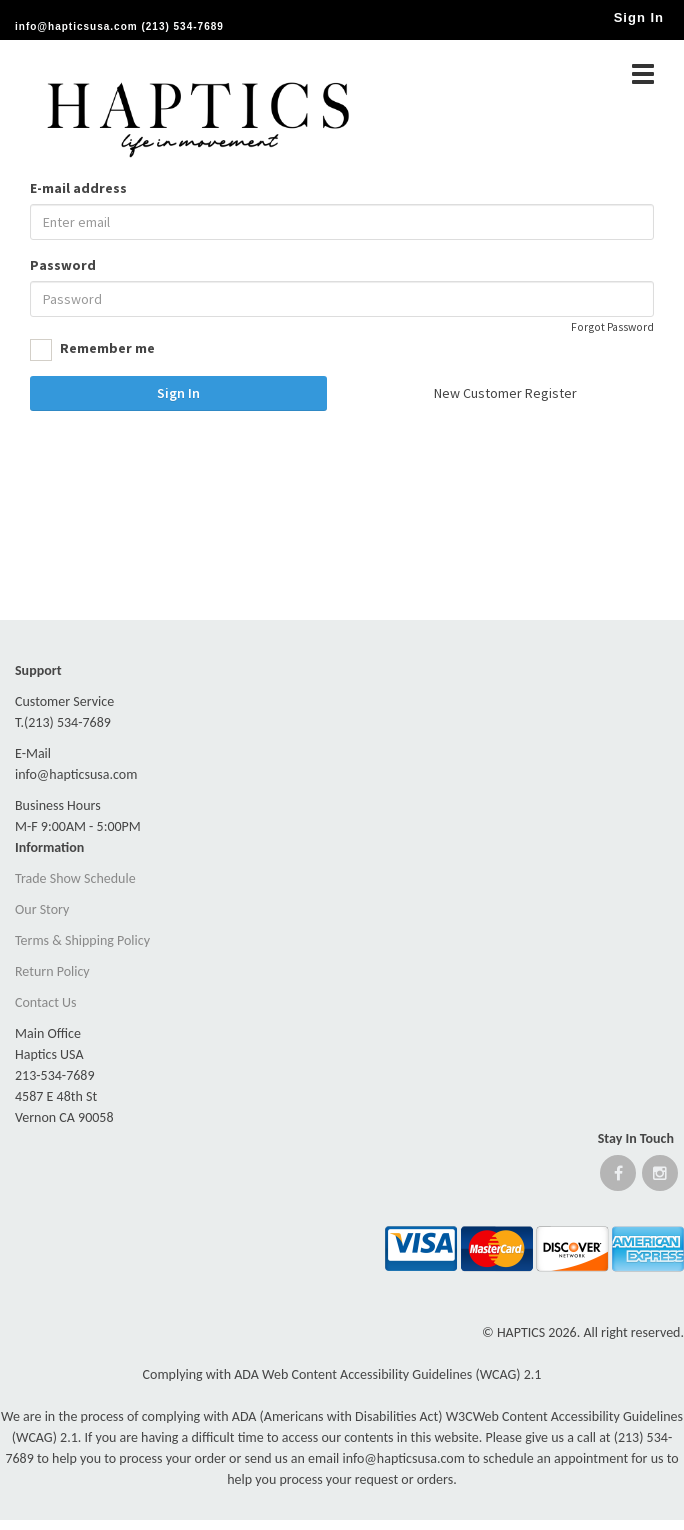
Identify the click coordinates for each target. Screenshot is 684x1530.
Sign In (178, 393)
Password (63, 265)
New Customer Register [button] (505, 393)
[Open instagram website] (660, 1177)
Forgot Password (612, 327)
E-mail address (78, 188)
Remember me (92, 350)
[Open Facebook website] (618, 1177)
